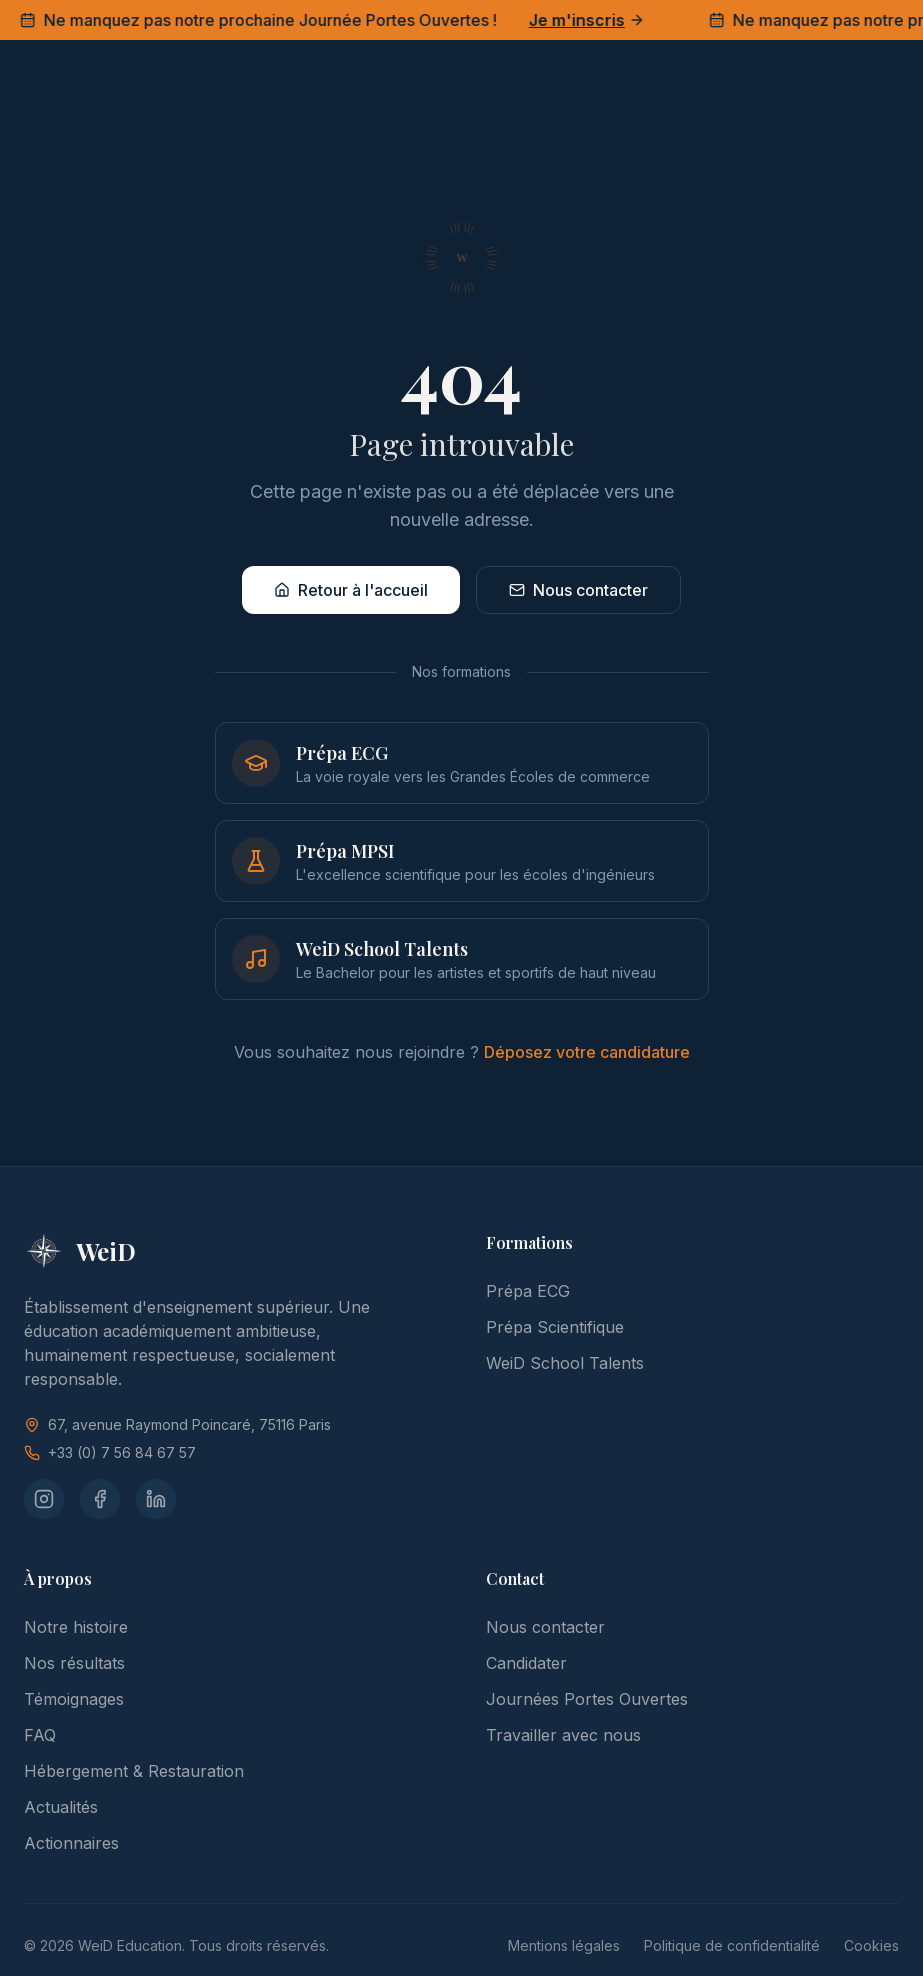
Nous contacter (578, 590)
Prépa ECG (528, 1291)
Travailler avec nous (563, 1735)
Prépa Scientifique (555, 1327)
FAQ (40, 1735)
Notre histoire (76, 1627)
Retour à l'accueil (351, 590)
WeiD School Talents (565, 1363)
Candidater (526, 1663)
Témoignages (74, 1699)
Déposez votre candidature (587, 1052)
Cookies (871, 1945)
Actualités (61, 1807)
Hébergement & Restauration (134, 1771)
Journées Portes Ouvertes (587, 1699)
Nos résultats (74, 1663)
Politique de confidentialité (732, 1945)
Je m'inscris (590, 20)
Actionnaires (71, 1843)
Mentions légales (564, 1945)
